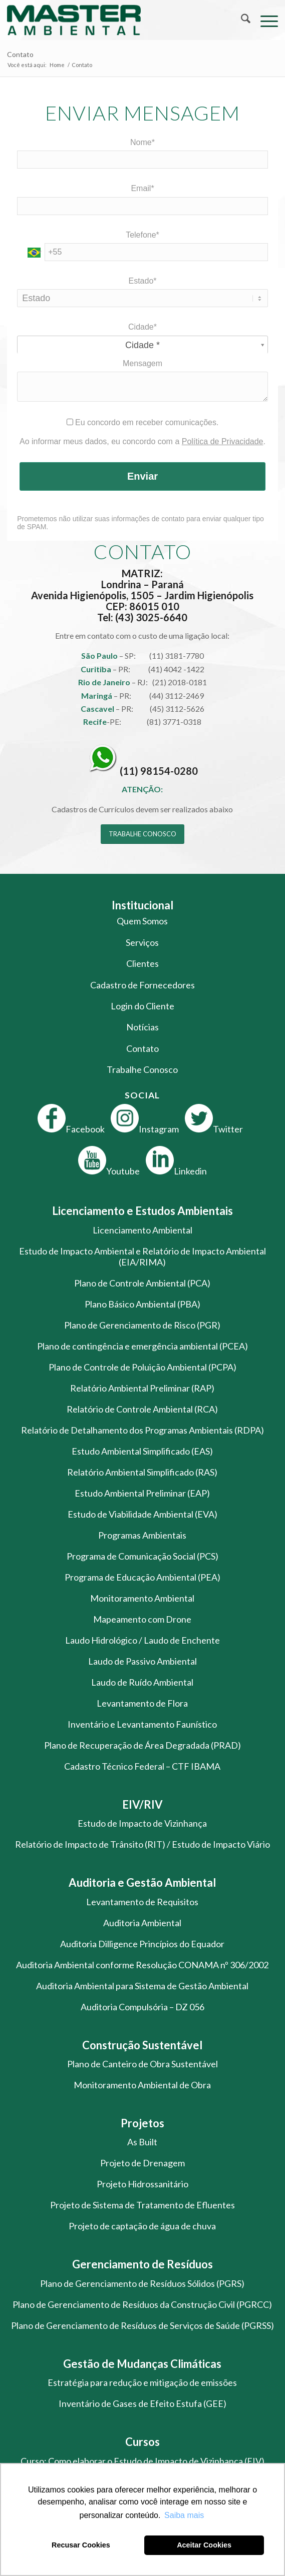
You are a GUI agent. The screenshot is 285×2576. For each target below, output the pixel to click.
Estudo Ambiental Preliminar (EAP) (142, 1493)
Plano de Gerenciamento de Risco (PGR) (142, 1325)
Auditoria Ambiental (142, 1922)
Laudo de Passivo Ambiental (142, 1661)
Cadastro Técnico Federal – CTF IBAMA (142, 1766)
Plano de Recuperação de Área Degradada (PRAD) (142, 1745)
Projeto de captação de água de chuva (142, 2225)
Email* (142, 188)
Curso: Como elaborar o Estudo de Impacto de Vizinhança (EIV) (142, 2460)
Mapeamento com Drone (142, 1619)
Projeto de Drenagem (142, 2162)
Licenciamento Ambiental (142, 1229)
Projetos (142, 2123)
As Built (142, 2141)
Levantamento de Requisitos (142, 1901)
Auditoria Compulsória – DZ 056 (142, 2006)
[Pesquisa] (240, 20)
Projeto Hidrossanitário (142, 2183)
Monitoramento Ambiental (142, 1598)
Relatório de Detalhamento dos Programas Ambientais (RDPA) (142, 1430)
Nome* (142, 142)
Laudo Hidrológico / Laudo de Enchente (142, 1640)
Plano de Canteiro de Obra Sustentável (142, 2063)
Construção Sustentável (142, 2045)
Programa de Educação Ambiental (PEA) (142, 1577)
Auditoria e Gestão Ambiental (142, 1882)
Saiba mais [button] (184, 2515)
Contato (20, 54)
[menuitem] (240, 20)
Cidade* (142, 327)
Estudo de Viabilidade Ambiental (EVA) (142, 1514)
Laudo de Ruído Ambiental (142, 1682)
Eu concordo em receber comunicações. (143, 422)
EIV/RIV (142, 1804)
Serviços (142, 942)
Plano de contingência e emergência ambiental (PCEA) (142, 1346)
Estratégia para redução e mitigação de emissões (142, 2382)
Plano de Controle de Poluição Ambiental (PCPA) (142, 1367)
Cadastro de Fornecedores (142, 984)
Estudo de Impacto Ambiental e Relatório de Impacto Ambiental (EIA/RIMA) (142, 1256)
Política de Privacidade (222, 441)
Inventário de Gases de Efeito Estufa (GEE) (142, 2403)
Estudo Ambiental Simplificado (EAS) (142, 1451)
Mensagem (142, 363)
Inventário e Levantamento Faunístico (142, 1724)
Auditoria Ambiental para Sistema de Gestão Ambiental (142, 1985)
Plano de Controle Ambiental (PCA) (142, 1283)
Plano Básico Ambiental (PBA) (142, 1304)
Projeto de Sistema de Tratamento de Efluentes (142, 2204)
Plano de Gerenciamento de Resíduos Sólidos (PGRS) (142, 2283)
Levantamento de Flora (142, 1703)
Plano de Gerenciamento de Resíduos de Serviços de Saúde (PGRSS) (142, 2325)
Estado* (142, 281)
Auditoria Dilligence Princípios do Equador (142, 1943)
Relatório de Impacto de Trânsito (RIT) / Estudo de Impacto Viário (142, 1844)
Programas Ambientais (142, 1535)
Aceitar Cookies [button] (204, 2545)
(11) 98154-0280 (159, 771)
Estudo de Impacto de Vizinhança (142, 1823)
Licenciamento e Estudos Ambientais (142, 1210)
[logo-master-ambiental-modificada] (115, 20)
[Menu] (264, 20)
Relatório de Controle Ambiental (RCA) (142, 1409)
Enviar (142, 476)
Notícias (142, 1026)
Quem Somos (142, 920)
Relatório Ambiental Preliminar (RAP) (142, 1388)
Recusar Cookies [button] (81, 2545)
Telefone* (142, 235)
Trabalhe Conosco (142, 1069)
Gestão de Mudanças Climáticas (142, 2363)
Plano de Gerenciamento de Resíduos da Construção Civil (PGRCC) (142, 2304)
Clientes (142, 963)
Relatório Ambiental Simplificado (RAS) (142, 1472)
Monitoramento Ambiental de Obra (142, 2084)
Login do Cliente (142, 1005)
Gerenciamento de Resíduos (142, 2264)
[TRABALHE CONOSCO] (142, 834)
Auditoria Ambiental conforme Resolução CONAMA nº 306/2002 (142, 1964)
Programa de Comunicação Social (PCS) (142, 1556)
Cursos (142, 2441)
